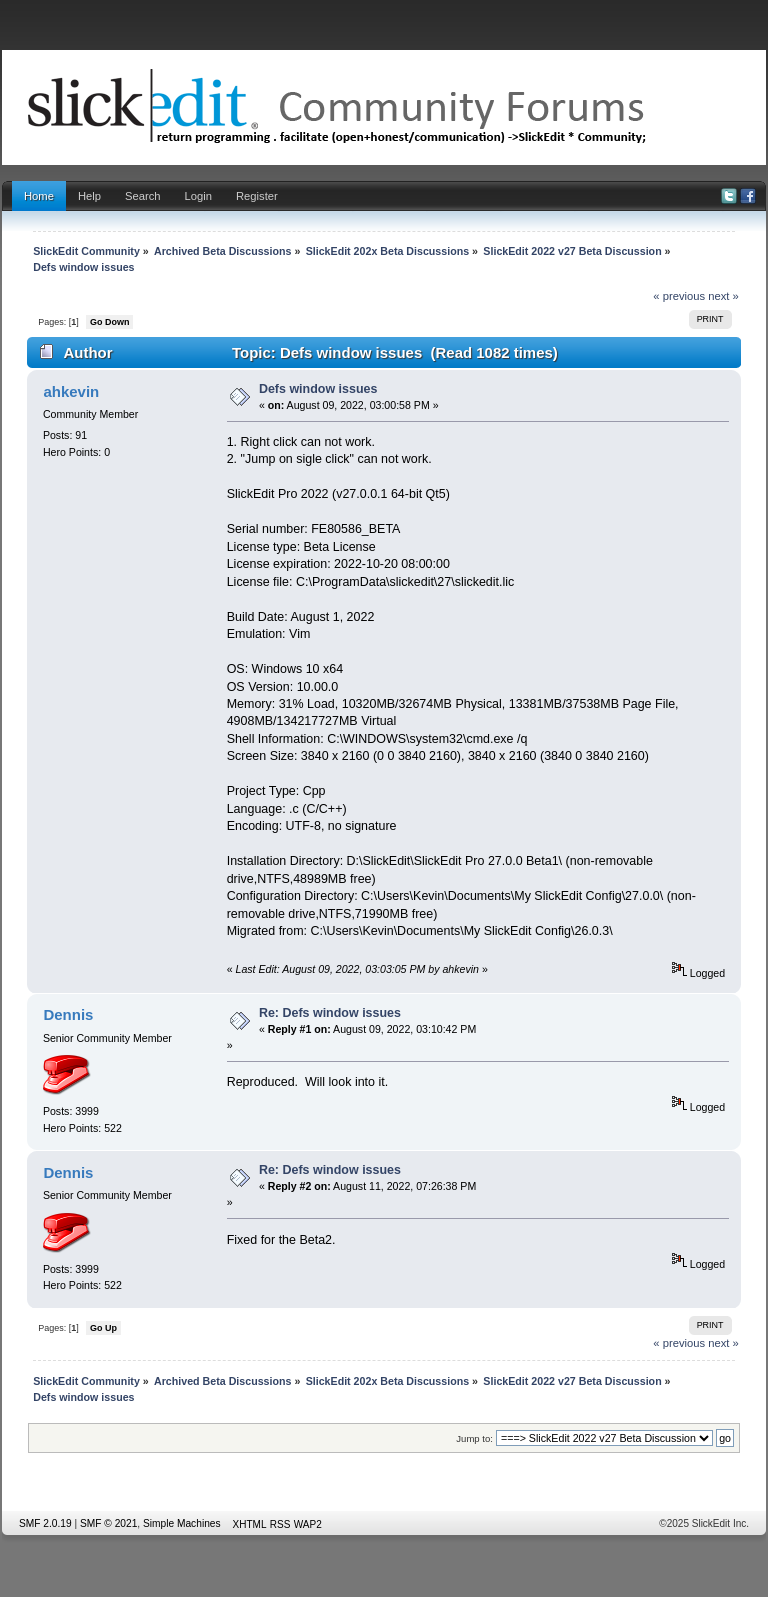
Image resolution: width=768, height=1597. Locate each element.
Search (143, 196)
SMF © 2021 (108, 1523)
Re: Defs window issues (330, 1013)
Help (89, 196)
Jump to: (474, 1438)
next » (723, 296)
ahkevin (71, 391)
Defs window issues (318, 389)
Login (198, 196)
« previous (679, 296)
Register (257, 196)
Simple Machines (182, 1523)
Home (39, 196)
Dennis (68, 1014)
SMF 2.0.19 (45, 1523)
